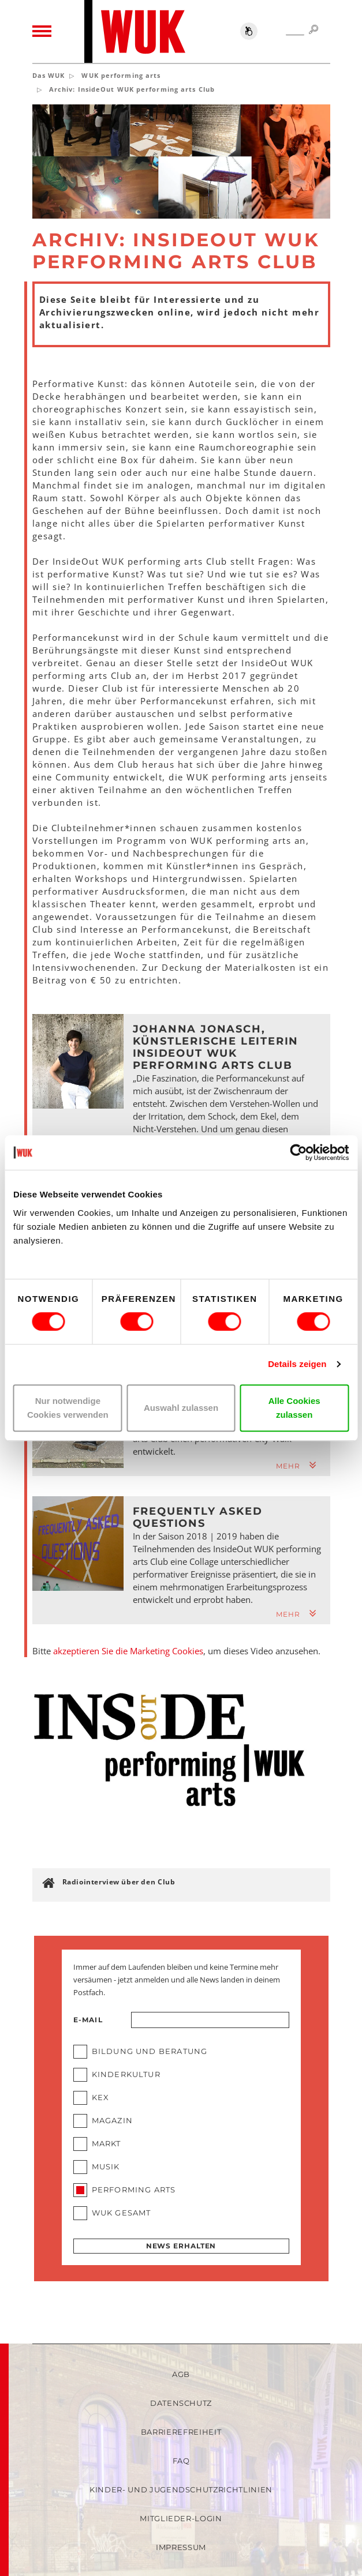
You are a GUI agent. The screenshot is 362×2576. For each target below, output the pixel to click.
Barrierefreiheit (181, 2431)
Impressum (181, 2547)
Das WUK (48, 75)
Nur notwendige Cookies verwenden (68, 1408)
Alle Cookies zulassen (294, 1408)
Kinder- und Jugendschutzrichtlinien (181, 2489)
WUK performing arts (121, 75)
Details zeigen (297, 1364)
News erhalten (181, 2245)
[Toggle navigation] (41, 32)
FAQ (181, 2460)
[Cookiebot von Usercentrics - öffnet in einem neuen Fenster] (298, 1152)
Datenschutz (181, 2403)
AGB (181, 2374)
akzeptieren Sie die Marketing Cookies (128, 1651)
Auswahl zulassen (181, 1408)
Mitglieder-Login (181, 2518)
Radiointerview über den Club (119, 1882)
